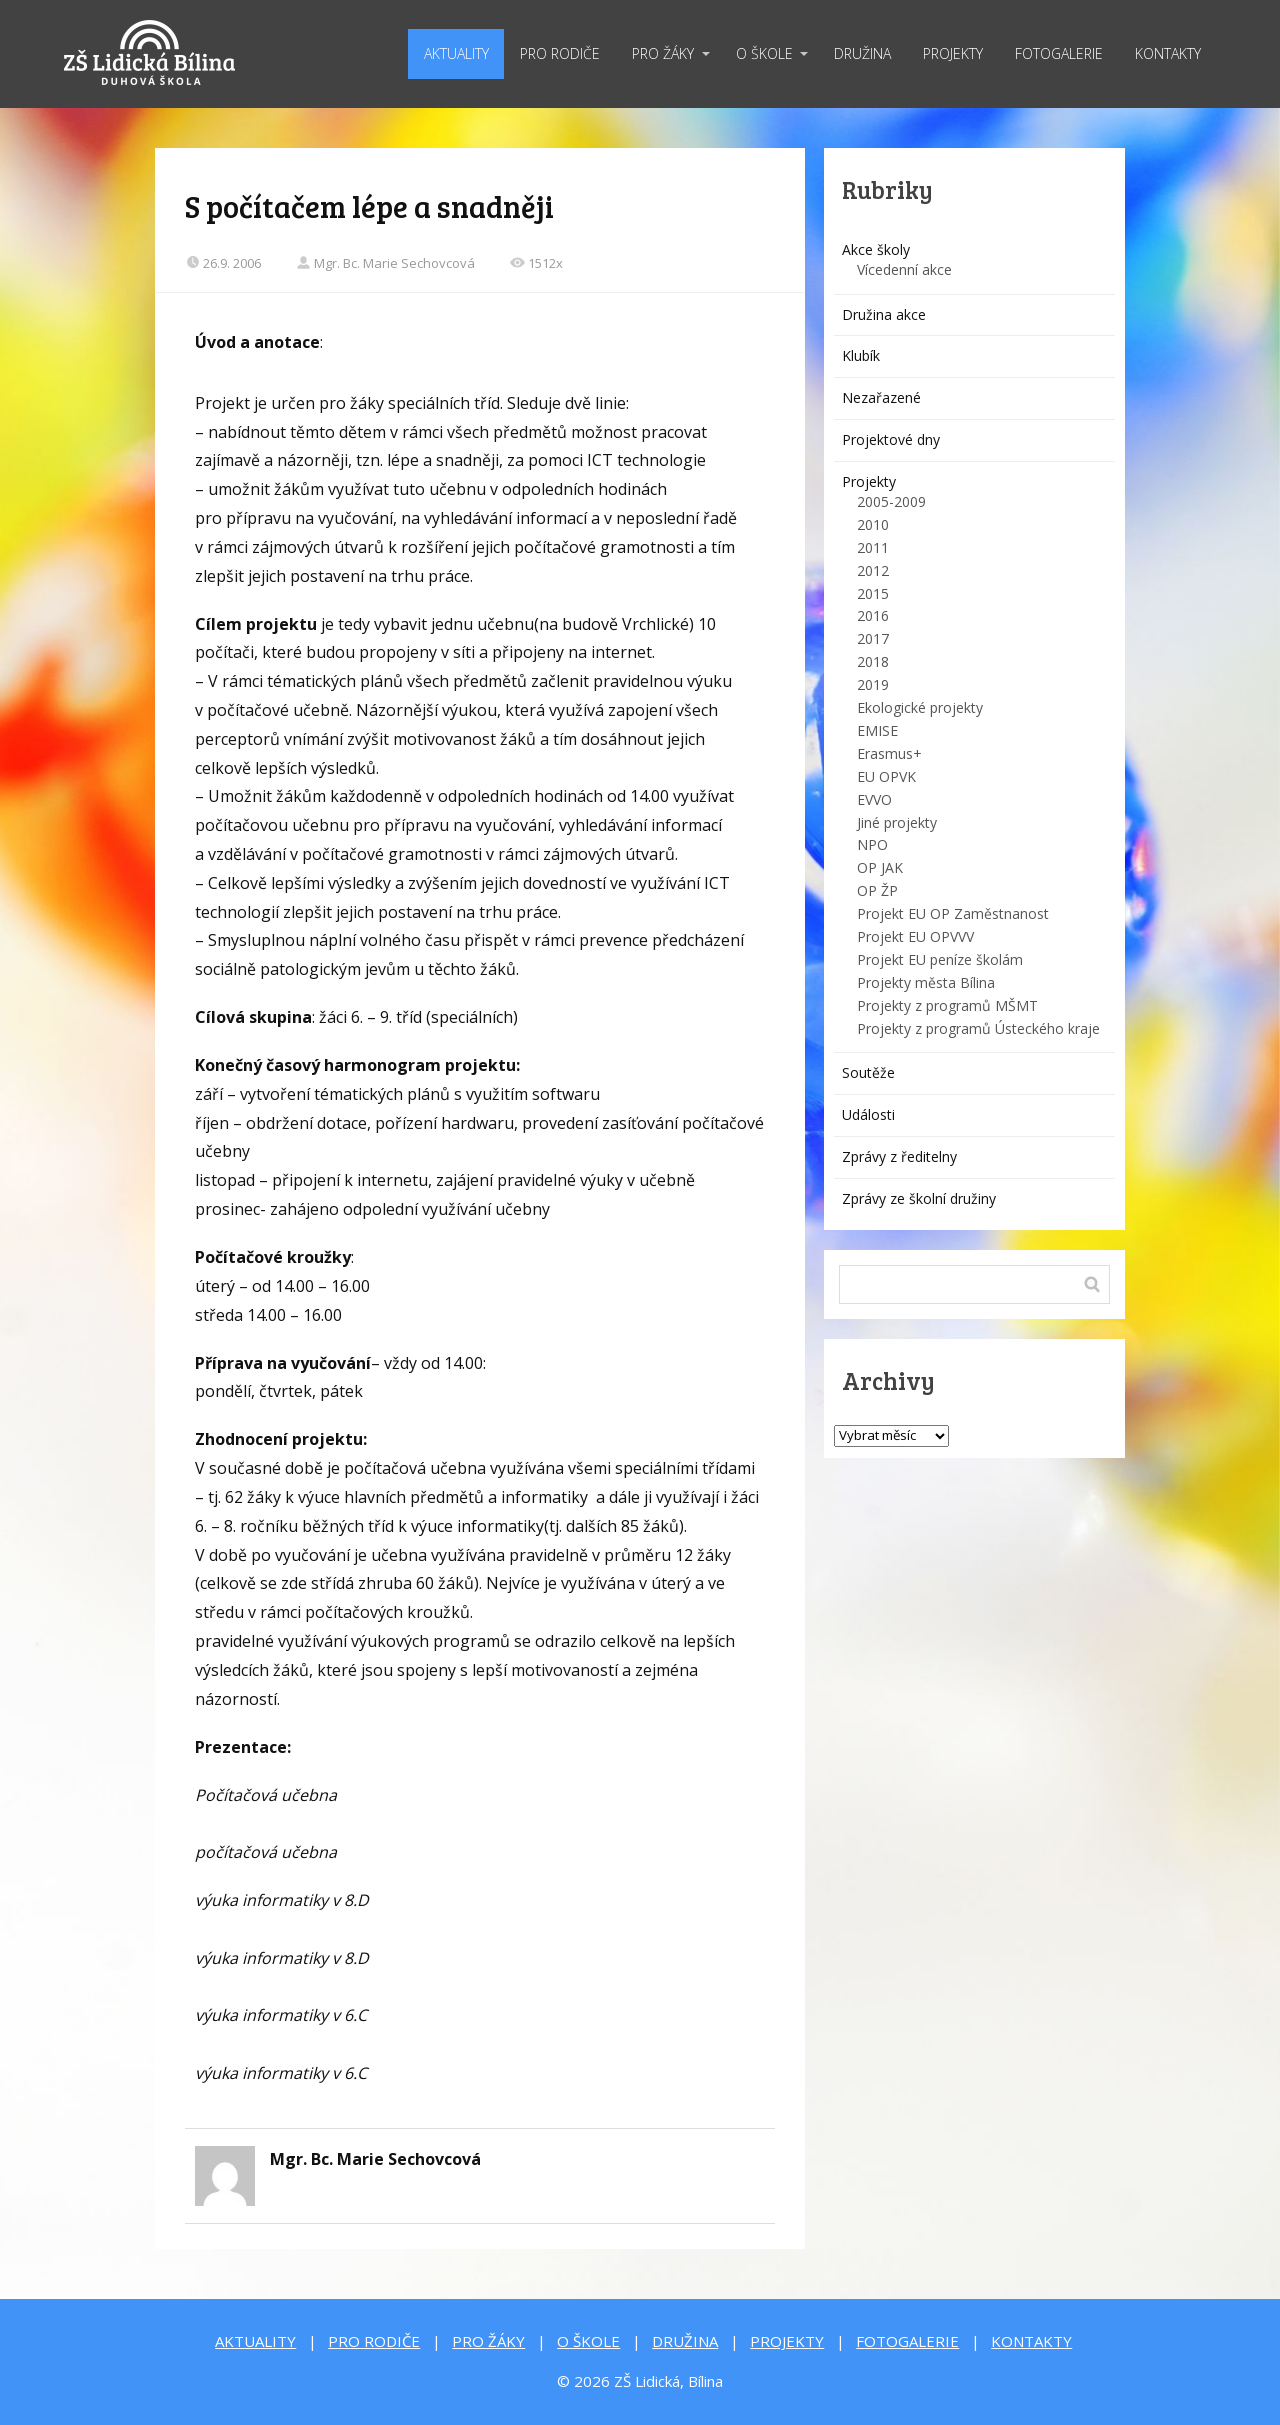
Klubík (861, 355)
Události (868, 1114)
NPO (872, 844)
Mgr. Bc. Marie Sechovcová (385, 263)
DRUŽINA (862, 53)
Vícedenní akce (904, 269)
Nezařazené (881, 397)
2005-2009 (891, 501)
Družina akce (884, 314)
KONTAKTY (1168, 53)
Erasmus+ (889, 753)
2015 (873, 593)
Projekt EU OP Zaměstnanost (953, 913)
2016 (873, 615)
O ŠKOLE (764, 53)
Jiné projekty (897, 822)
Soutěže (868, 1072)
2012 (873, 570)
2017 (873, 638)
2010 (873, 524)
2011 (873, 547)
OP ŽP (877, 890)
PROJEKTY (953, 53)
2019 (873, 684)
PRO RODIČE (560, 53)
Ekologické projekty (920, 707)
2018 (873, 661)
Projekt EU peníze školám (940, 959)
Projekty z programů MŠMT (947, 1005)
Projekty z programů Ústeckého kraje (978, 1028)
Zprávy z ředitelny (899, 1156)
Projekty (869, 481)
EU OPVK (886, 776)
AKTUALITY (456, 53)
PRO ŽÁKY (663, 53)
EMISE (877, 730)
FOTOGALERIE (1059, 53)
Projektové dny (891, 439)
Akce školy (876, 249)
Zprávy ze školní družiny (919, 1198)
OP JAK (880, 867)
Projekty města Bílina (926, 982)
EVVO (874, 799)
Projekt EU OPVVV (915, 936)
